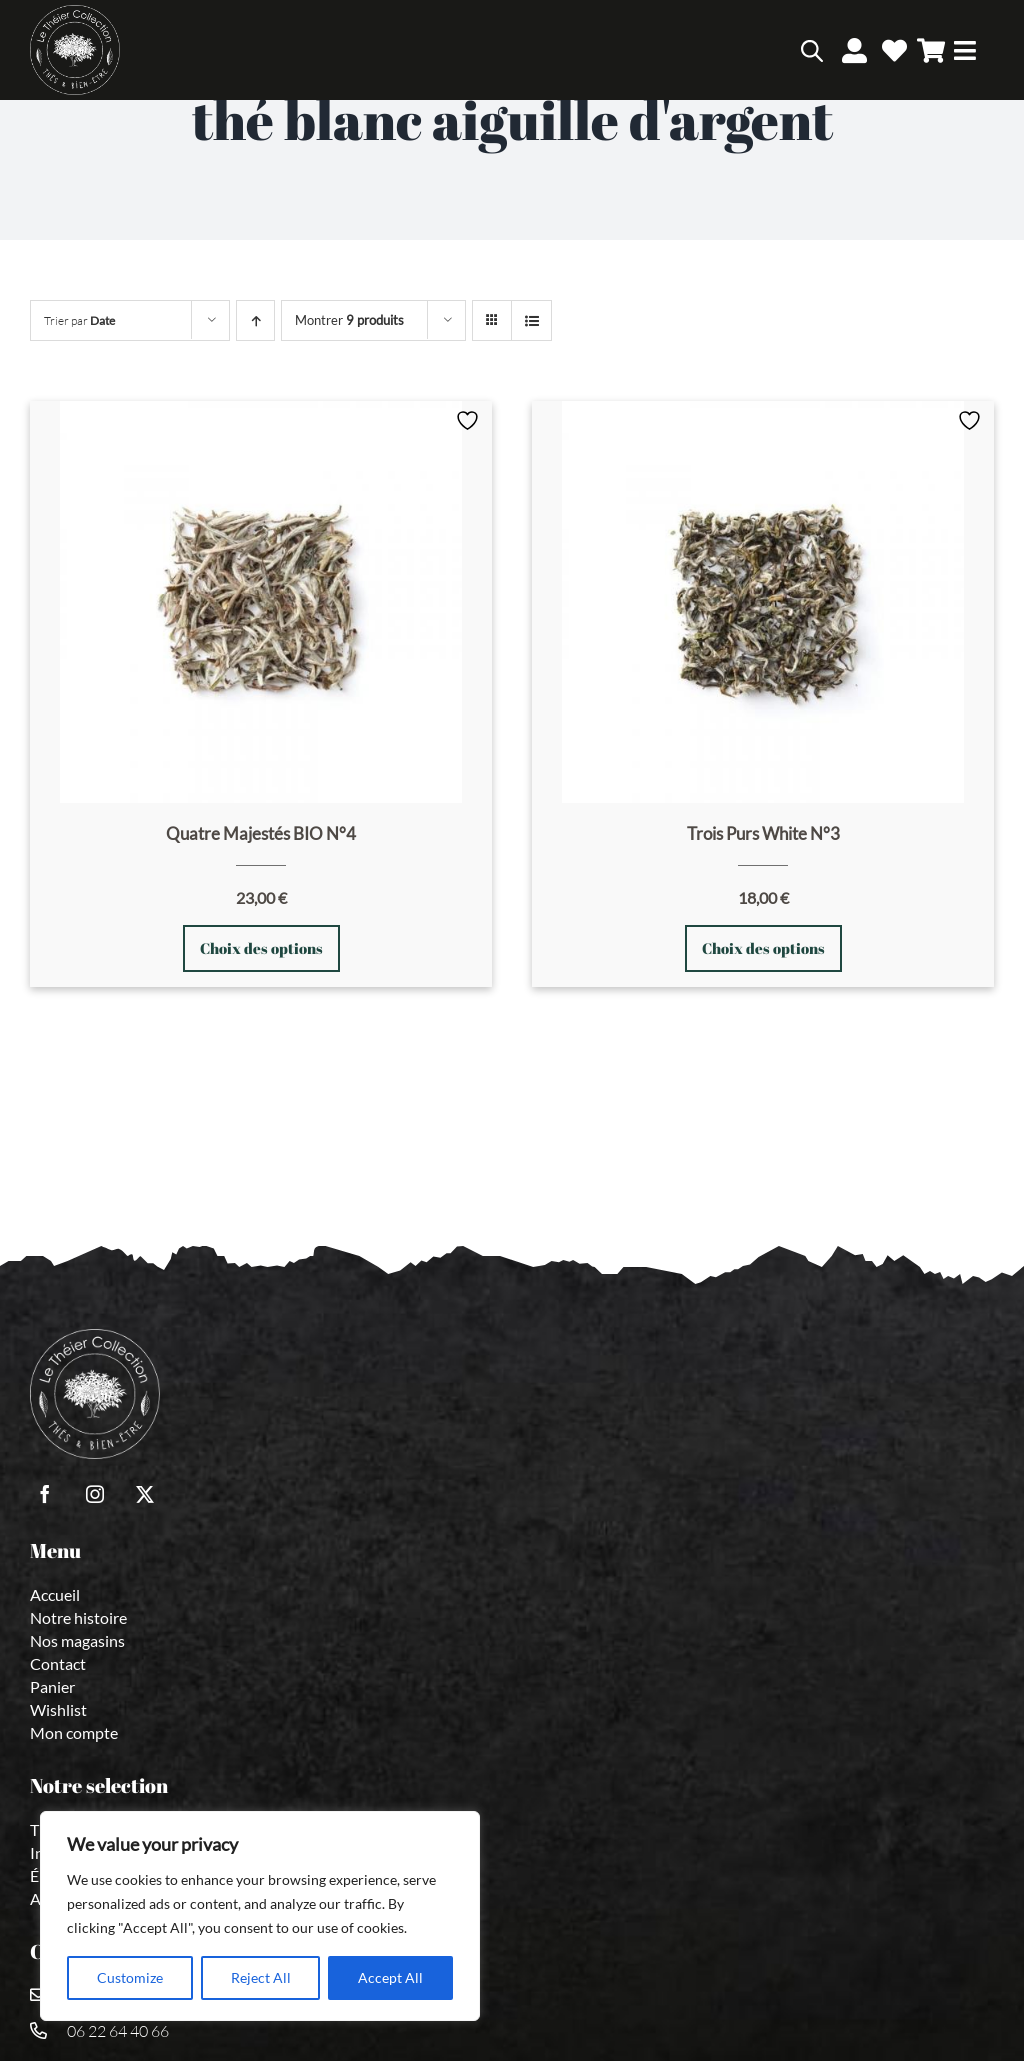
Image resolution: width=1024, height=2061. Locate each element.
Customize (130, 1977)
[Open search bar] (812, 50)
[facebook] (45, 1494)
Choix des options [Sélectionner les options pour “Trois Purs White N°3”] (763, 948)
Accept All (390, 1977)
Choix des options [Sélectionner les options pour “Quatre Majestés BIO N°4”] (261, 948)
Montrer (349, 320)
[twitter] (145, 1494)
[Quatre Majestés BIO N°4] (261, 602)
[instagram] (95, 1494)
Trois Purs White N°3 (763, 833)
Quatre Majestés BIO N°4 (261, 833)
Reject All (261, 1977)
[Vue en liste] (531, 320)
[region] (260, 1916)
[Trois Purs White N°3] (763, 602)
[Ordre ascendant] (255, 320)
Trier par (79, 320)
